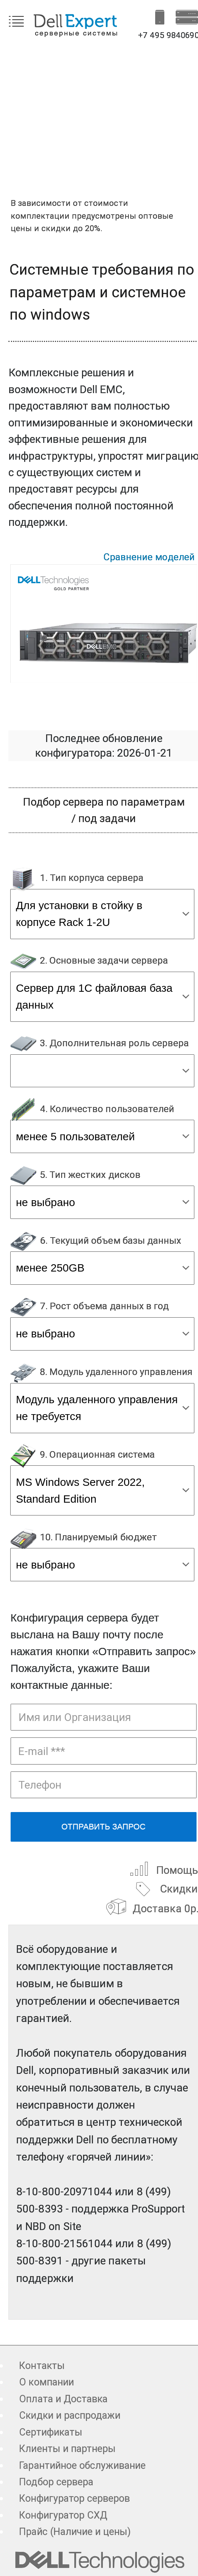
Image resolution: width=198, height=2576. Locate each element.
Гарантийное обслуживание (82, 2465)
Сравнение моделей (149, 556)
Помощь (163, 1868)
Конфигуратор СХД (63, 2515)
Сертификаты (50, 2432)
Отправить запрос (103, 1826)
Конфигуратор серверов (74, 2498)
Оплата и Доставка (63, 2399)
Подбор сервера (56, 2482)
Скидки (165, 1888)
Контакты (41, 2366)
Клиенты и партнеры (67, 2449)
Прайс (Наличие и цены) (75, 2532)
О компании (46, 2382)
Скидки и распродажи (69, 2415)
